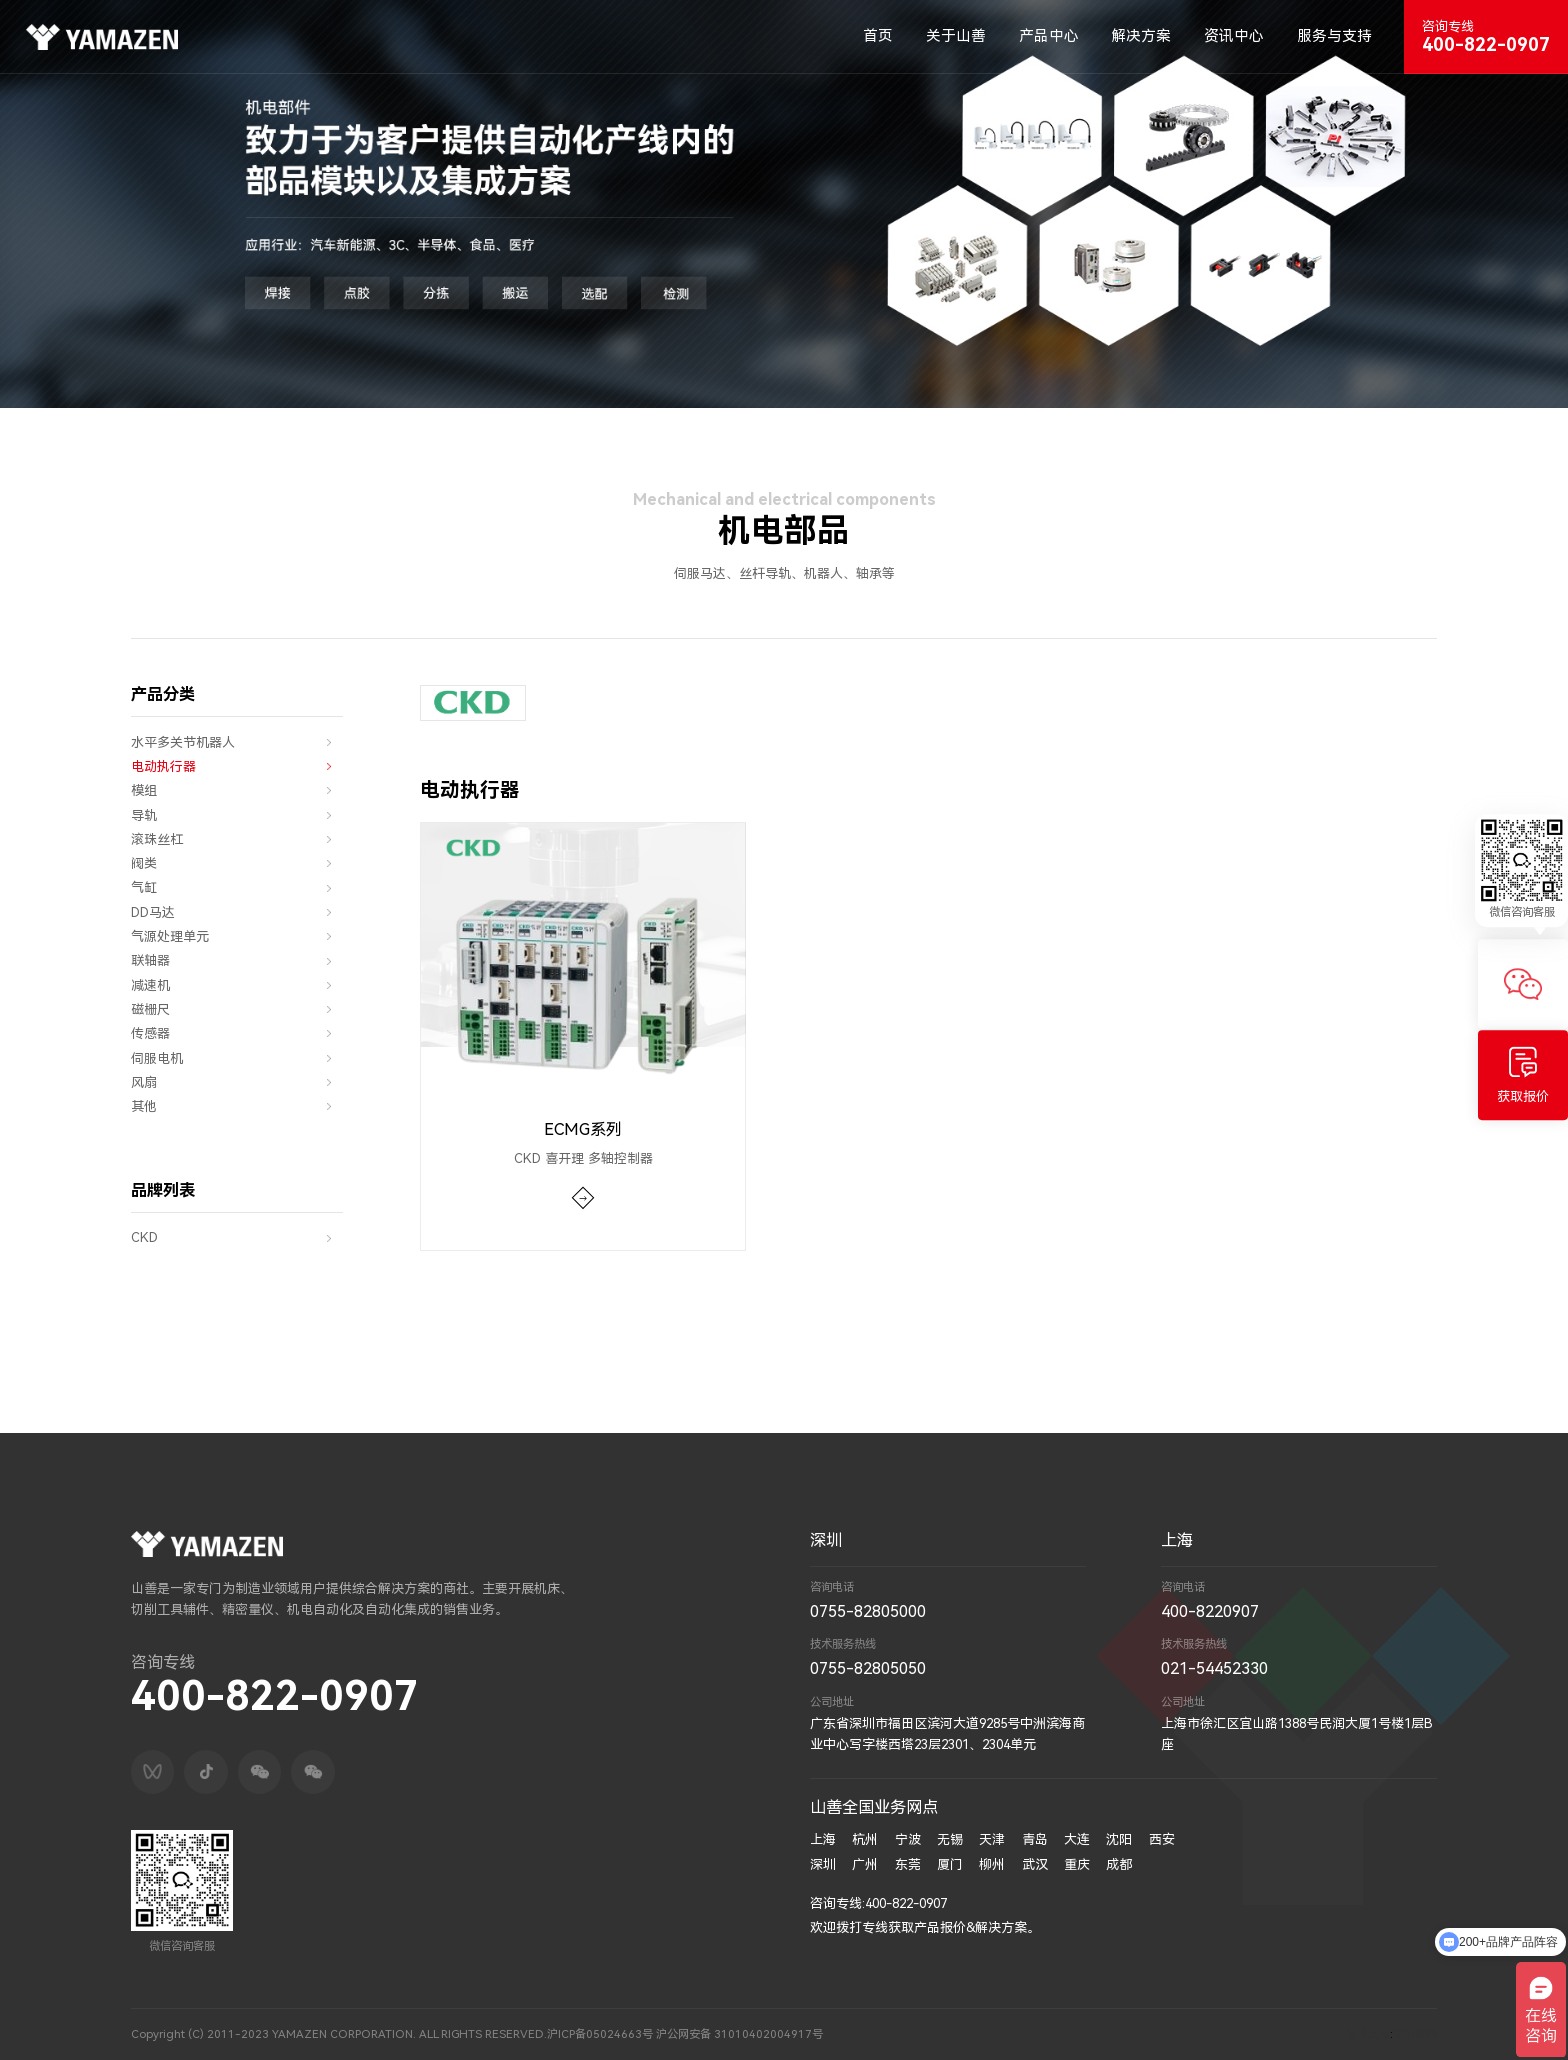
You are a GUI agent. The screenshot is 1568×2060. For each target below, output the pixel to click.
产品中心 (1049, 36)
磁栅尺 (237, 1010)
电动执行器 (237, 767)
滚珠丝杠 (237, 840)
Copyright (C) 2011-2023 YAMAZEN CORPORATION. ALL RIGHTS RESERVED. (338, 2034)
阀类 (237, 864)
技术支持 (1368, 2034)
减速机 (237, 986)
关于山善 (956, 36)
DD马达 (237, 913)
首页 (878, 36)
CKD (237, 1238)
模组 (237, 791)
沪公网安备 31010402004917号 (737, 2034)
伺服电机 (237, 1058)
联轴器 (237, 961)
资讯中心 (1234, 36)
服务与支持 (1334, 36)
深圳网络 (1415, 2034)
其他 (237, 1107)
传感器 (237, 1034)
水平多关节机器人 (237, 743)
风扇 (237, 1083)
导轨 (237, 815)
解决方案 (1141, 36)
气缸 (237, 888)
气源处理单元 (237, 937)
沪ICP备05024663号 (598, 2034)
